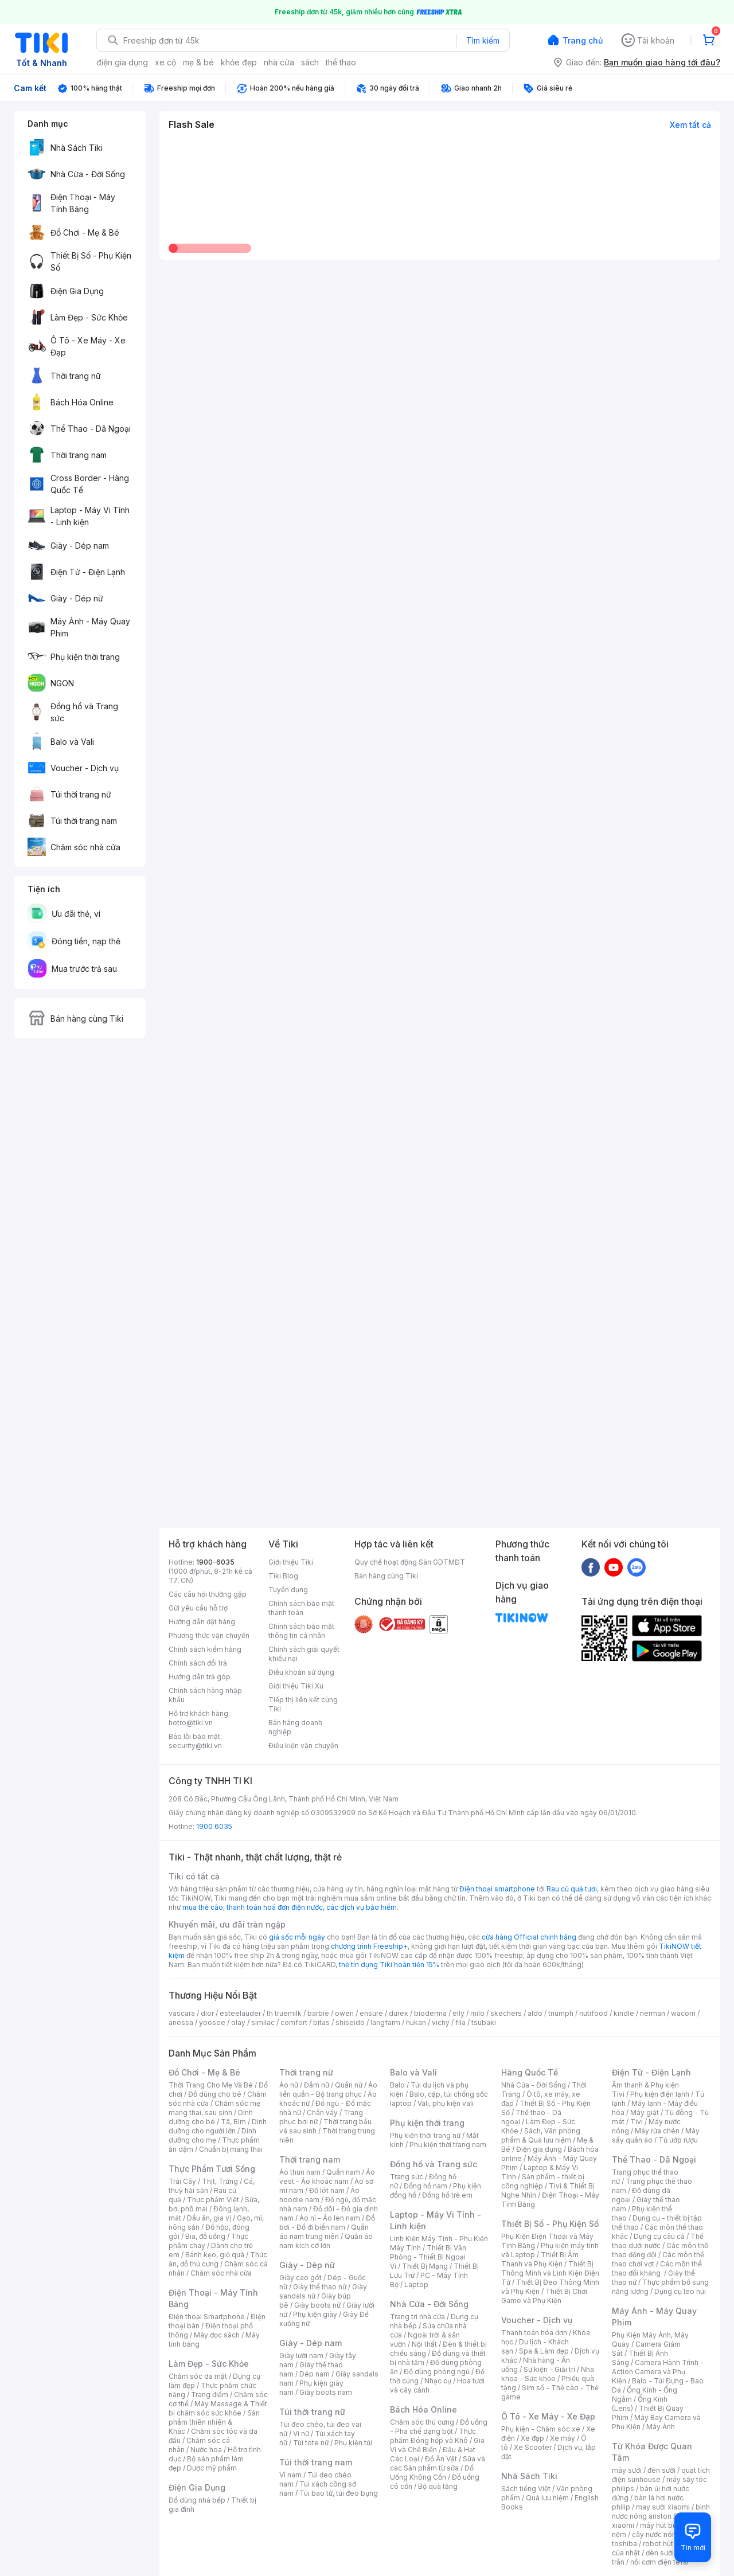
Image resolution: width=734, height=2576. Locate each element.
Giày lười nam (301, 2355)
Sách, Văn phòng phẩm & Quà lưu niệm (540, 2135)
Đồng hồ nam (425, 2186)
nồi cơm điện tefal (659, 2562)
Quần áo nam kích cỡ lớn (326, 2241)
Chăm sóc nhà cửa (221, 2273)
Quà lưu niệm (547, 2497)
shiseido (350, 2022)
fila (460, 2022)
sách (310, 62)
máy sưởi (627, 2470)
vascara (182, 2013)
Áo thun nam (300, 2172)
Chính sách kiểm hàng (205, 1649)
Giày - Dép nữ (307, 2265)
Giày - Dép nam (310, 2343)
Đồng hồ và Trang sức (433, 2164)
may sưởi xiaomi (663, 2507)
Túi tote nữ (311, 2442)
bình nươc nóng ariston (661, 2511)
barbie (318, 2013)
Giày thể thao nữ (319, 2286)
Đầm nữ (316, 2085)
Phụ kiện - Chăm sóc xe (540, 2429)
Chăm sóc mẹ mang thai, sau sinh (214, 2108)
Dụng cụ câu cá (659, 2236)
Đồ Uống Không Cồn (432, 2472)
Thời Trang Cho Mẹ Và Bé (211, 2085)
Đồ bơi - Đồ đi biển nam (327, 2222)
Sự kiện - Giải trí (549, 2369)
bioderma (430, 2013)
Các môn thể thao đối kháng (657, 2268)
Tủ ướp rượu (678, 2140)
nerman (652, 2013)
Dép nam (314, 2374)
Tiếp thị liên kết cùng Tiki (303, 1704)
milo (477, 2013)
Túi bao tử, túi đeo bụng (338, 2493)
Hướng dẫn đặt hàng (202, 1621)
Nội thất (424, 2344)
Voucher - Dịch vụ (536, 2320)
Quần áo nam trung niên (324, 2232)
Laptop (416, 2284)
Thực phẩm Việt (213, 2199)
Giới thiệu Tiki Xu (295, 1686)
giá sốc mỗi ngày (297, 1937)
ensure (371, 2013)
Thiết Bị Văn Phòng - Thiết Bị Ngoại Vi (428, 2256)
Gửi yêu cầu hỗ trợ (198, 1608)
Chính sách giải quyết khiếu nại (303, 1654)
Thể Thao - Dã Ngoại (654, 2159)
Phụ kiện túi (353, 2442)
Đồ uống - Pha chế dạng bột (438, 2427)
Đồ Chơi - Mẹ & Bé (204, 2072)
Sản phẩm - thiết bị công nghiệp (542, 2181)
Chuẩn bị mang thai (231, 2149)
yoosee (212, 2022)
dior (207, 2013)
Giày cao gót (300, 2277)
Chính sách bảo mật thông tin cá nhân (301, 1631)
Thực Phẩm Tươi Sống (212, 2169)
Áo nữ (288, 2085)
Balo (397, 2085)
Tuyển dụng (288, 1589)
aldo (535, 2013)
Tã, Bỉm (233, 2121)
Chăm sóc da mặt (198, 2376)
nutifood (593, 2013)
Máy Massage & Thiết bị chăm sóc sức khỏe (218, 2408)
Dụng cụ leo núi (680, 2291)
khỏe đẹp (239, 62)
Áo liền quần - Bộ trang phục (328, 2089)
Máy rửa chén (657, 2131)
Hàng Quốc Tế (529, 2072)
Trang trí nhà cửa (417, 2316)
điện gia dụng (122, 62)
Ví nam (290, 2475)
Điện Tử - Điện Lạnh (651, 2072)
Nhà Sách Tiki (529, 2476)
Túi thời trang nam (315, 2462)
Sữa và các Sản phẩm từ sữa (437, 2463)
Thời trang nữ (306, 2072)
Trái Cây (182, 2181)
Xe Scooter (533, 2447)
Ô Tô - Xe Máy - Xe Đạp (548, 2416)
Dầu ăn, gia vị (209, 2218)
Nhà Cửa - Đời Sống (429, 2304)
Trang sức (406, 2176)
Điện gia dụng (539, 2149)
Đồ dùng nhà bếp (197, 2500)
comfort (293, 2022)
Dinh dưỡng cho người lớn (218, 2126)
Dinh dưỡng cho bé (211, 2117)
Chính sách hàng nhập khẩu (205, 1695)
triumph (560, 2013)
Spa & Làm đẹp (544, 2351)
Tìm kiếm (482, 40)
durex (398, 2013)
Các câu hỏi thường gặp (208, 1594)
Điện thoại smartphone (497, 1889)
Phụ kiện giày (315, 2314)
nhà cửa (279, 62)
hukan (416, 2022)
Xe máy (562, 2438)
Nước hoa (206, 2449)
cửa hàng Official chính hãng (529, 1937)
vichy (441, 2022)
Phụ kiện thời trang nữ (425, 2135)
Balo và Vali (413, 2072)
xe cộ (165, 62)
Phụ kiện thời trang (427, 2123)
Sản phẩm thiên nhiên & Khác (214, 2422)
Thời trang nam (309, 2159)
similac (263, 2022)
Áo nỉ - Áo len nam (329, 2218)
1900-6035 (215, 1562)
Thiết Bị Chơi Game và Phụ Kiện (544, 2296)
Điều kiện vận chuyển (303, 1745)
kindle (624, 2013)
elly (458, 2013)
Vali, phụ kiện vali (445, 2103)
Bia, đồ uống (205, 2236)
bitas (321, 2022)
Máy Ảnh (660, 2426)
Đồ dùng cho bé (214, 2094)
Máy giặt (644, 2112)
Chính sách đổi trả (198, 1663)
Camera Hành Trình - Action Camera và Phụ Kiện (658, 2371)
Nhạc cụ (437, 2380)
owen (344, 2013)
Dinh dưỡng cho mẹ (212, 2135)
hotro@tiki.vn (191, 1722)
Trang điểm (209, 2394)
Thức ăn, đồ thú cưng (218, 2259)
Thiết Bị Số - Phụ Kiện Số (550, 2224)
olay (238, 2022)
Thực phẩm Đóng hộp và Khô (433, 2436)
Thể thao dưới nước (658, 2241)
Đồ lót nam (327, 2190)
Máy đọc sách (217, 2335)
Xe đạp (532, 2438)
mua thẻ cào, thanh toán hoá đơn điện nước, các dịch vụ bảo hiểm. (290, 1907)
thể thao (341, 62)
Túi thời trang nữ (312, 2412)
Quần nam (343, 2172)
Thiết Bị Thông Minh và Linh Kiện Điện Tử (550, 2273)
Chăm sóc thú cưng (422, 2422)
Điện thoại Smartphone (207, 2316)
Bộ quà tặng (438, 2486)
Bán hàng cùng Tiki (386, 1576)
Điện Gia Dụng (197, 2487)
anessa (181, 2022)
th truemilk (284, 2013)
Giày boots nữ (317, 2305)
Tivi (636, 2121)
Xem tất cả (690, 125)
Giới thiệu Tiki (290, 1562)
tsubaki (483, 2022)
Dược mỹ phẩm (212, 2468)
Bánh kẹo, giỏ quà (214, 2254)
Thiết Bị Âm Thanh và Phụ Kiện (540, 2259)
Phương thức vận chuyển (209, 1635)
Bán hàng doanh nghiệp (295, 1727)
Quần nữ (348, 2085)
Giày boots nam (325, 2392)
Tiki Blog (283, 1576)
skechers (506, 2013)
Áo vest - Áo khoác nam (327, 2177)
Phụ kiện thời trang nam (447, 2144)
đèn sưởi (661, 2470)
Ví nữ (301, 2433)
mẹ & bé (198, 62)
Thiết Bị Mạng (425, 2266)
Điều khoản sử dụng (301, 1672)
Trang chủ (583, 40)
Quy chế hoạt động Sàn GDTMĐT (409, 1562)
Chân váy (322, 2112)
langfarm (385, 2022)
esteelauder (240, 2013)
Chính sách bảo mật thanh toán (301, 1608)
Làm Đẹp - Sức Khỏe (209, 2363)
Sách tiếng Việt (525, 2488)
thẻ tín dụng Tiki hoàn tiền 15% (389, 1964)
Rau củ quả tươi (571, 1889)
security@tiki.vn (195, 1745)
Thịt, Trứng (220, 2181)
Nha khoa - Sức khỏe (547, 2374)
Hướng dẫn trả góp (200, 1676)
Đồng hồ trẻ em (447, 2195)
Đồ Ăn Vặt (441, 2458)
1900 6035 (214, 1826)
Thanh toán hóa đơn (534, 2332)
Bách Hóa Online (423, 2409)
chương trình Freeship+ (369, 1946)
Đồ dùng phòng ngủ (437, 2371)
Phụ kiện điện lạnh (659, 2094)
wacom (683, 2013)
